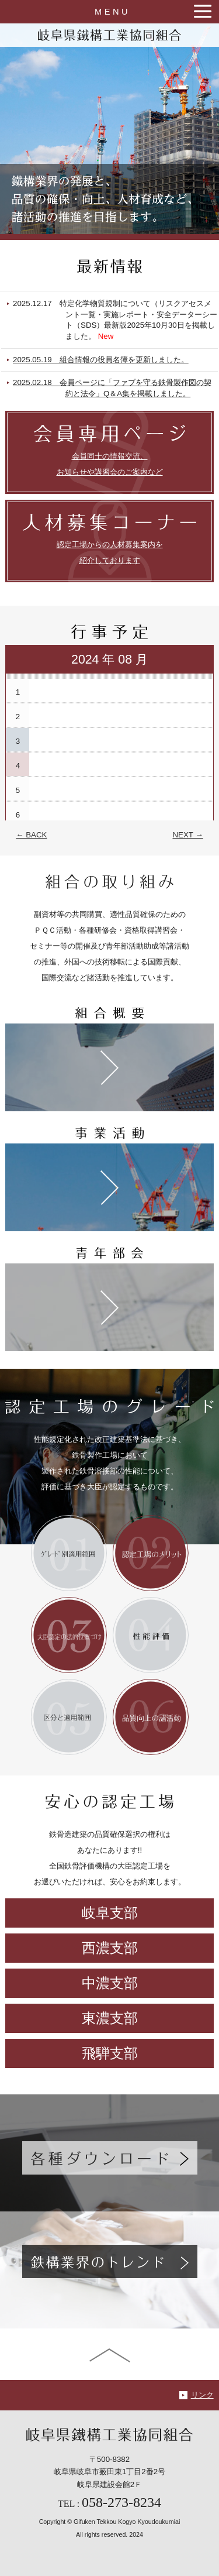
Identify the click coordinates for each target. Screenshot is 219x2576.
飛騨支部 (110, 2053)
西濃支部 (110, 1948)
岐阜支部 (110, 1913)
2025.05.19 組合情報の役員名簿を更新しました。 (121, 359)
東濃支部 (110, 2018)
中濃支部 (110, 1983)
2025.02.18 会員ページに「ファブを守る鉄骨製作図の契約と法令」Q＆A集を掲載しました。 (132, 388)
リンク (202, 2394)
